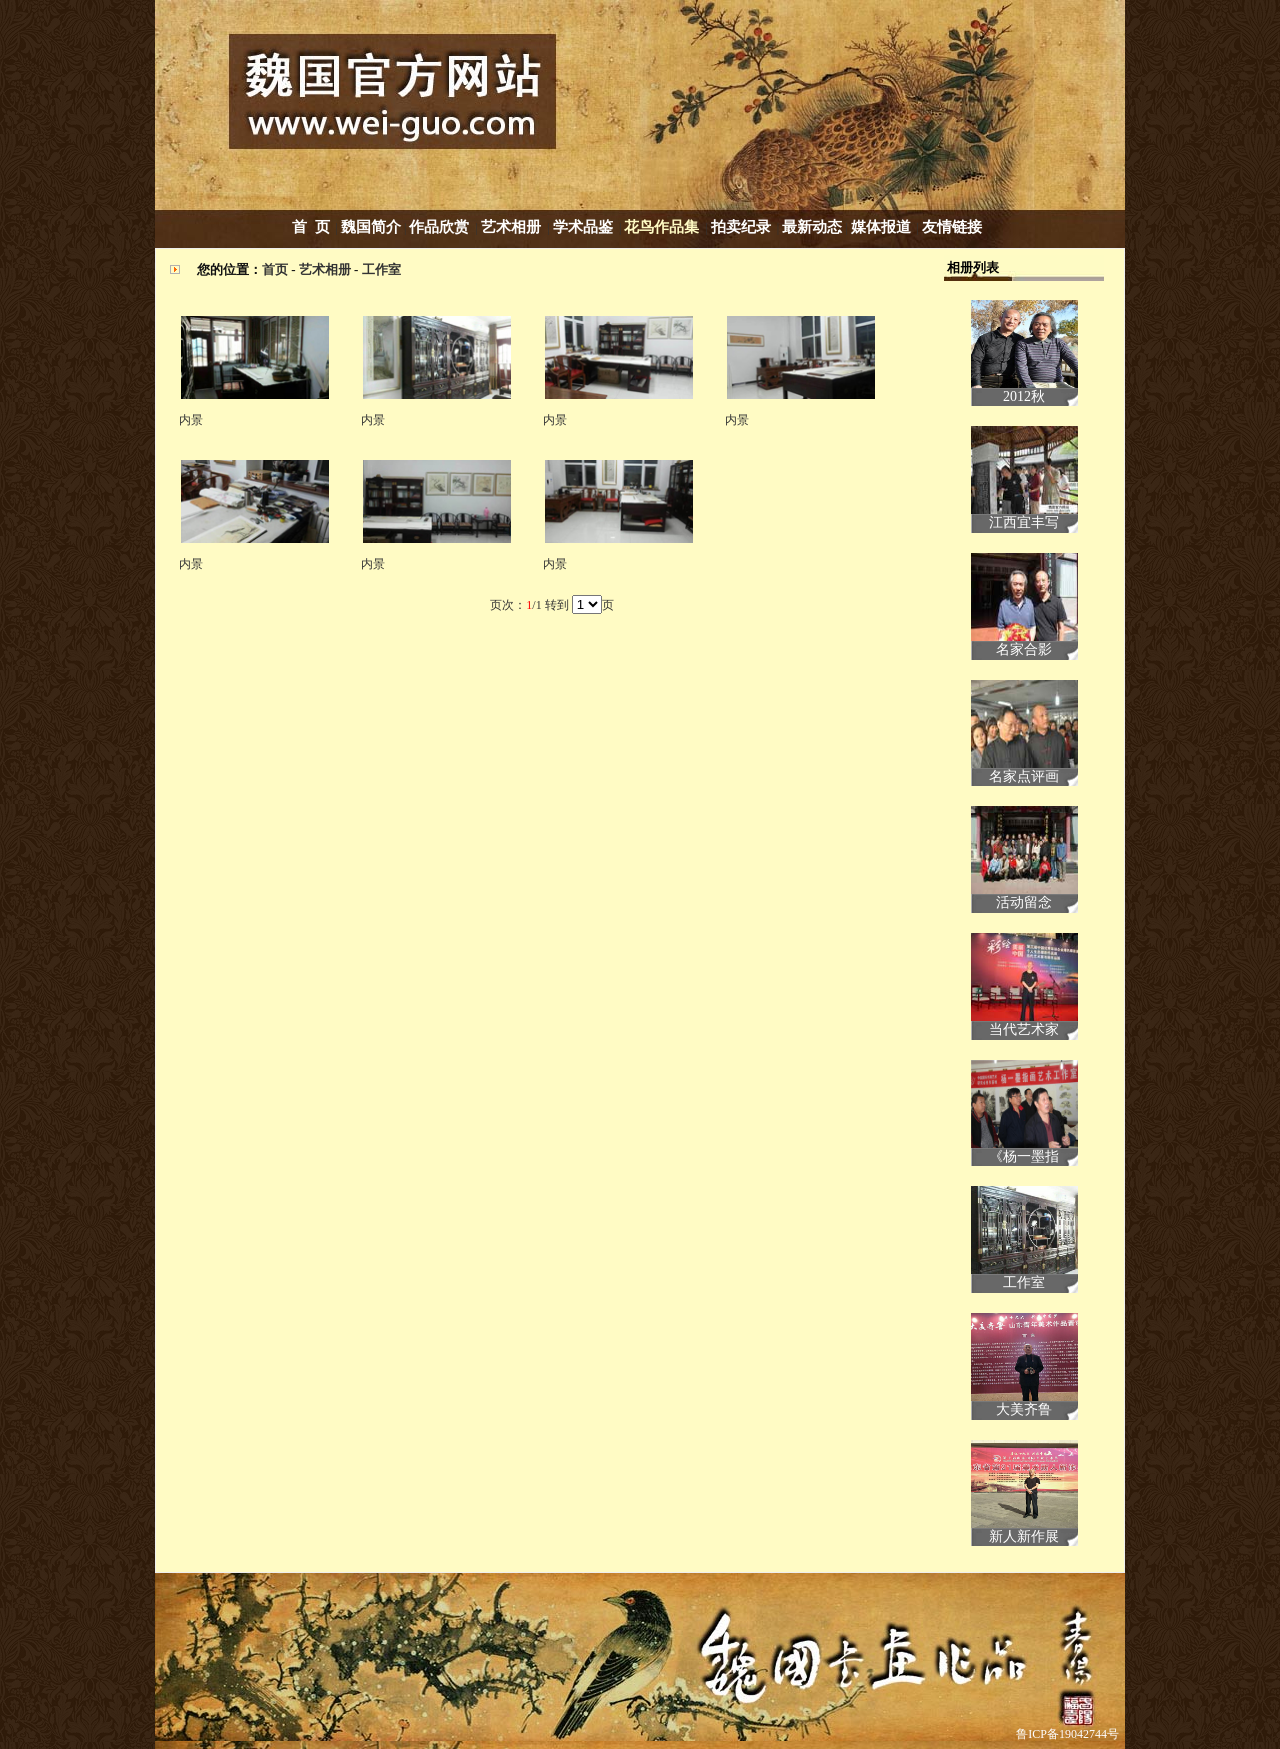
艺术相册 (513, 227)
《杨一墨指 (1024, 1156)
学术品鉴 (583, 227)
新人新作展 (1024, 1536)
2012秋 (1024, 396)
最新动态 (812, 227)
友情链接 (952, 227)
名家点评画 (1024, 776)
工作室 (381, 269)
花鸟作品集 (661, 227)
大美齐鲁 (1024, 1409)
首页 (275, 269)
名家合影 (1024, 649)
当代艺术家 (1024, 1029)
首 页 (311, 227)
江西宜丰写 (1024, 522)
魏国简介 (371, 227)
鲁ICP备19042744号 (1067, 1734)
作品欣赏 (439, 227)
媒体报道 (881, 227)
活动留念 (1024, 902)
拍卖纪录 (741, 227)
